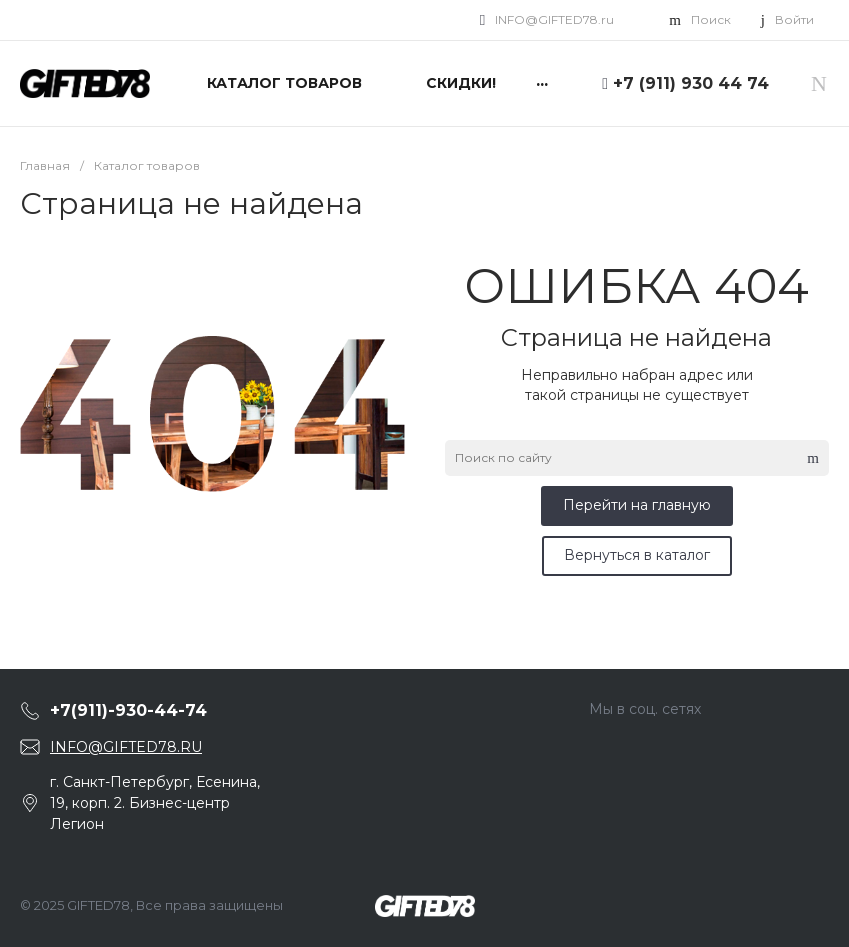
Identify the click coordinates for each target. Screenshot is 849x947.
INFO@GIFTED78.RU (126, 747)
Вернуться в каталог (637, 555)
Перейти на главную (637, 505)
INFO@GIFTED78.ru (554, 19)
